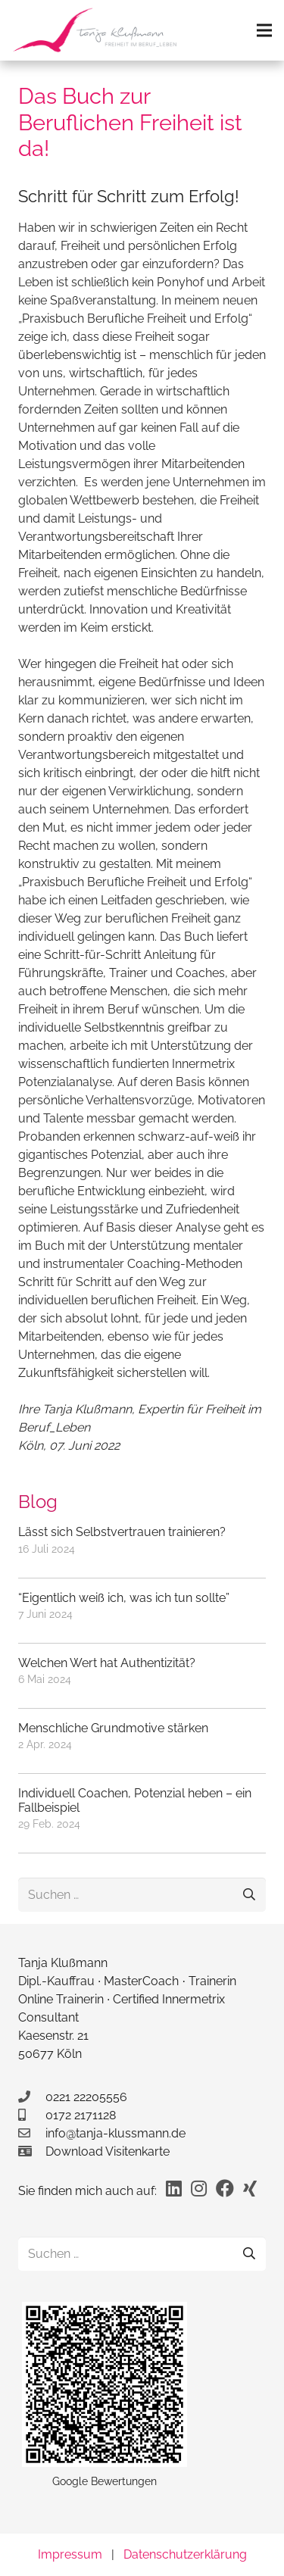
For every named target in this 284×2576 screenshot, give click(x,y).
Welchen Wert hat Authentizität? (106, 1663)
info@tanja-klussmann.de (115, 2133)
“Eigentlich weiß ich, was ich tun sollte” (123, 1598)
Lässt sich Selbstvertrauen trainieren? (122, 1532)
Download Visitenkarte (107, 2151)
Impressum (70, 2554)
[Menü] (264, 30)
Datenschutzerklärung (185, 2554)
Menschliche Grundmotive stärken (113, 1728)
